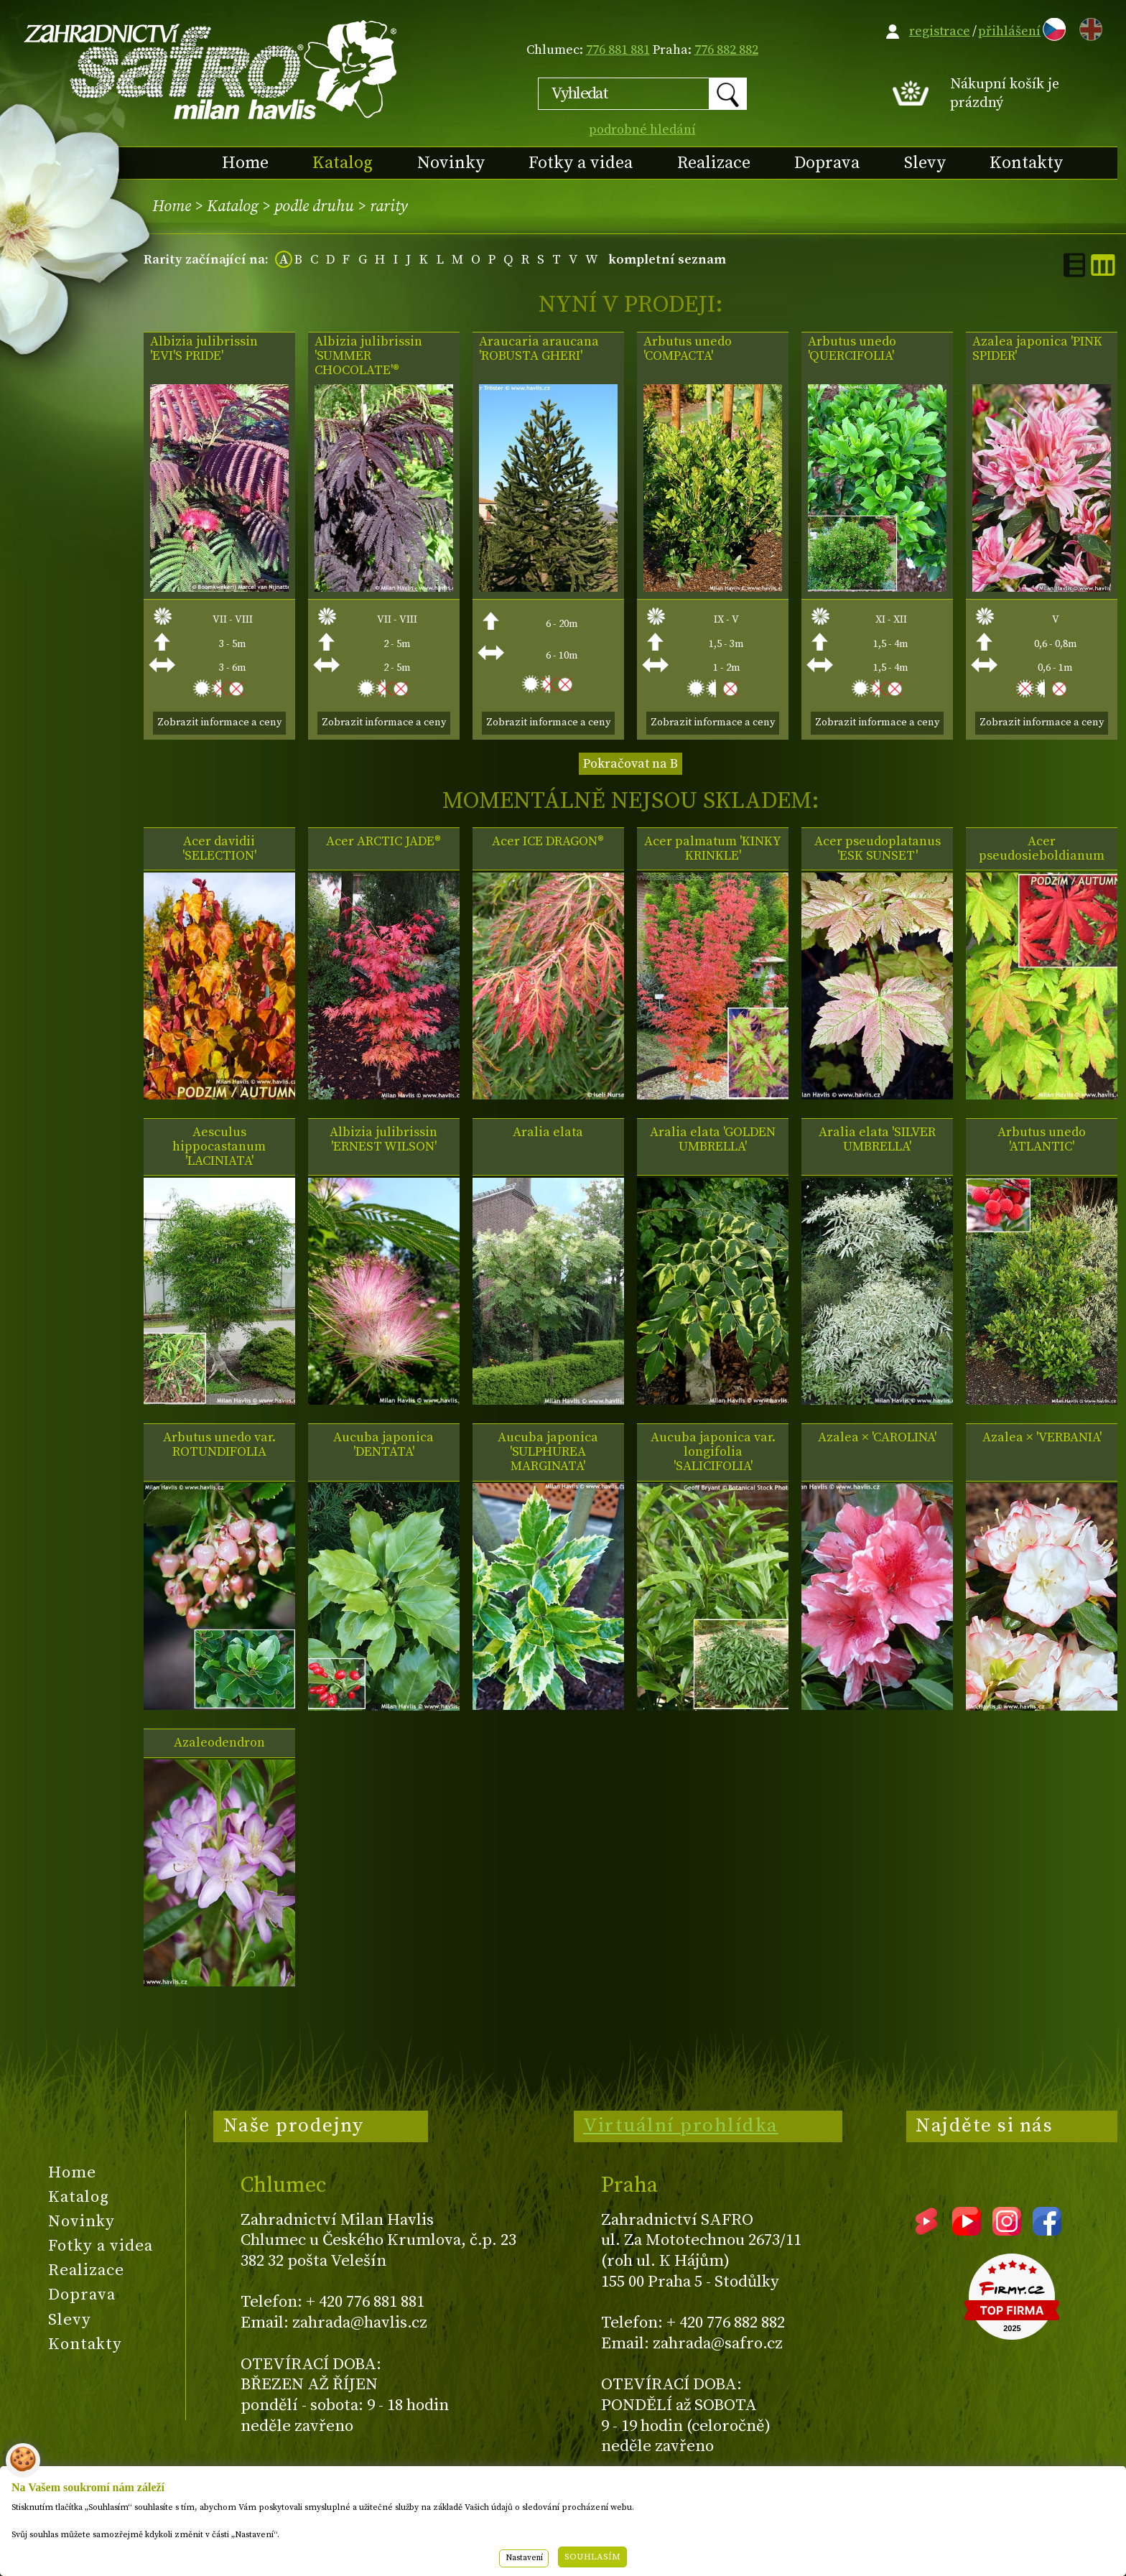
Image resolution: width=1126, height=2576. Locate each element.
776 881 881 (618, 50)
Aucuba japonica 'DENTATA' (383, 1445)
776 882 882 (726, 50)
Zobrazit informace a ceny (219, 722)
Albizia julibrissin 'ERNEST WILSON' (383, 1139)
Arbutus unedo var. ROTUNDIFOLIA (219, 1445)
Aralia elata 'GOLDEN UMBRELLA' (713, 1139)
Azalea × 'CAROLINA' (877, 1438)
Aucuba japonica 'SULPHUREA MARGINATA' (548, 1452)
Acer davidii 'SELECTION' (219, 848)
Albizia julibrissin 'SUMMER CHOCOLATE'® (368, 356)
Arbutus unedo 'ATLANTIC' (1041, 1139)
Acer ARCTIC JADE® (383, 841)
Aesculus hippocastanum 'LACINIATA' (219, 1146)
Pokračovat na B (630, 763)
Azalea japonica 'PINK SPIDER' (1037, 349)
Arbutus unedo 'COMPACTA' (687, 349)
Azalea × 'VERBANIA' (1042, 1438)
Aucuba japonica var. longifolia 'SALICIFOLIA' (713, 1452)
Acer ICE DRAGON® (548, 841)
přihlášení (1009, 31)
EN (1088, 27)
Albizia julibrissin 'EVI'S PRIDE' (204, 349)
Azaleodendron (219, 1743)
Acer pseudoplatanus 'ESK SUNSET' (877, 848)
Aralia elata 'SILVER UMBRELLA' (877, 1139)
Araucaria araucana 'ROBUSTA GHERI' (539, 349)
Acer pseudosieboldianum (1041, 848)
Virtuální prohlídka (680, 2126)
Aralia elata (548, 1132)
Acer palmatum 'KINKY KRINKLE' (712, 848)
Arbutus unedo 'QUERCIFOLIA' (852, 349)
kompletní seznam (667, 259)
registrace (939, 31)
